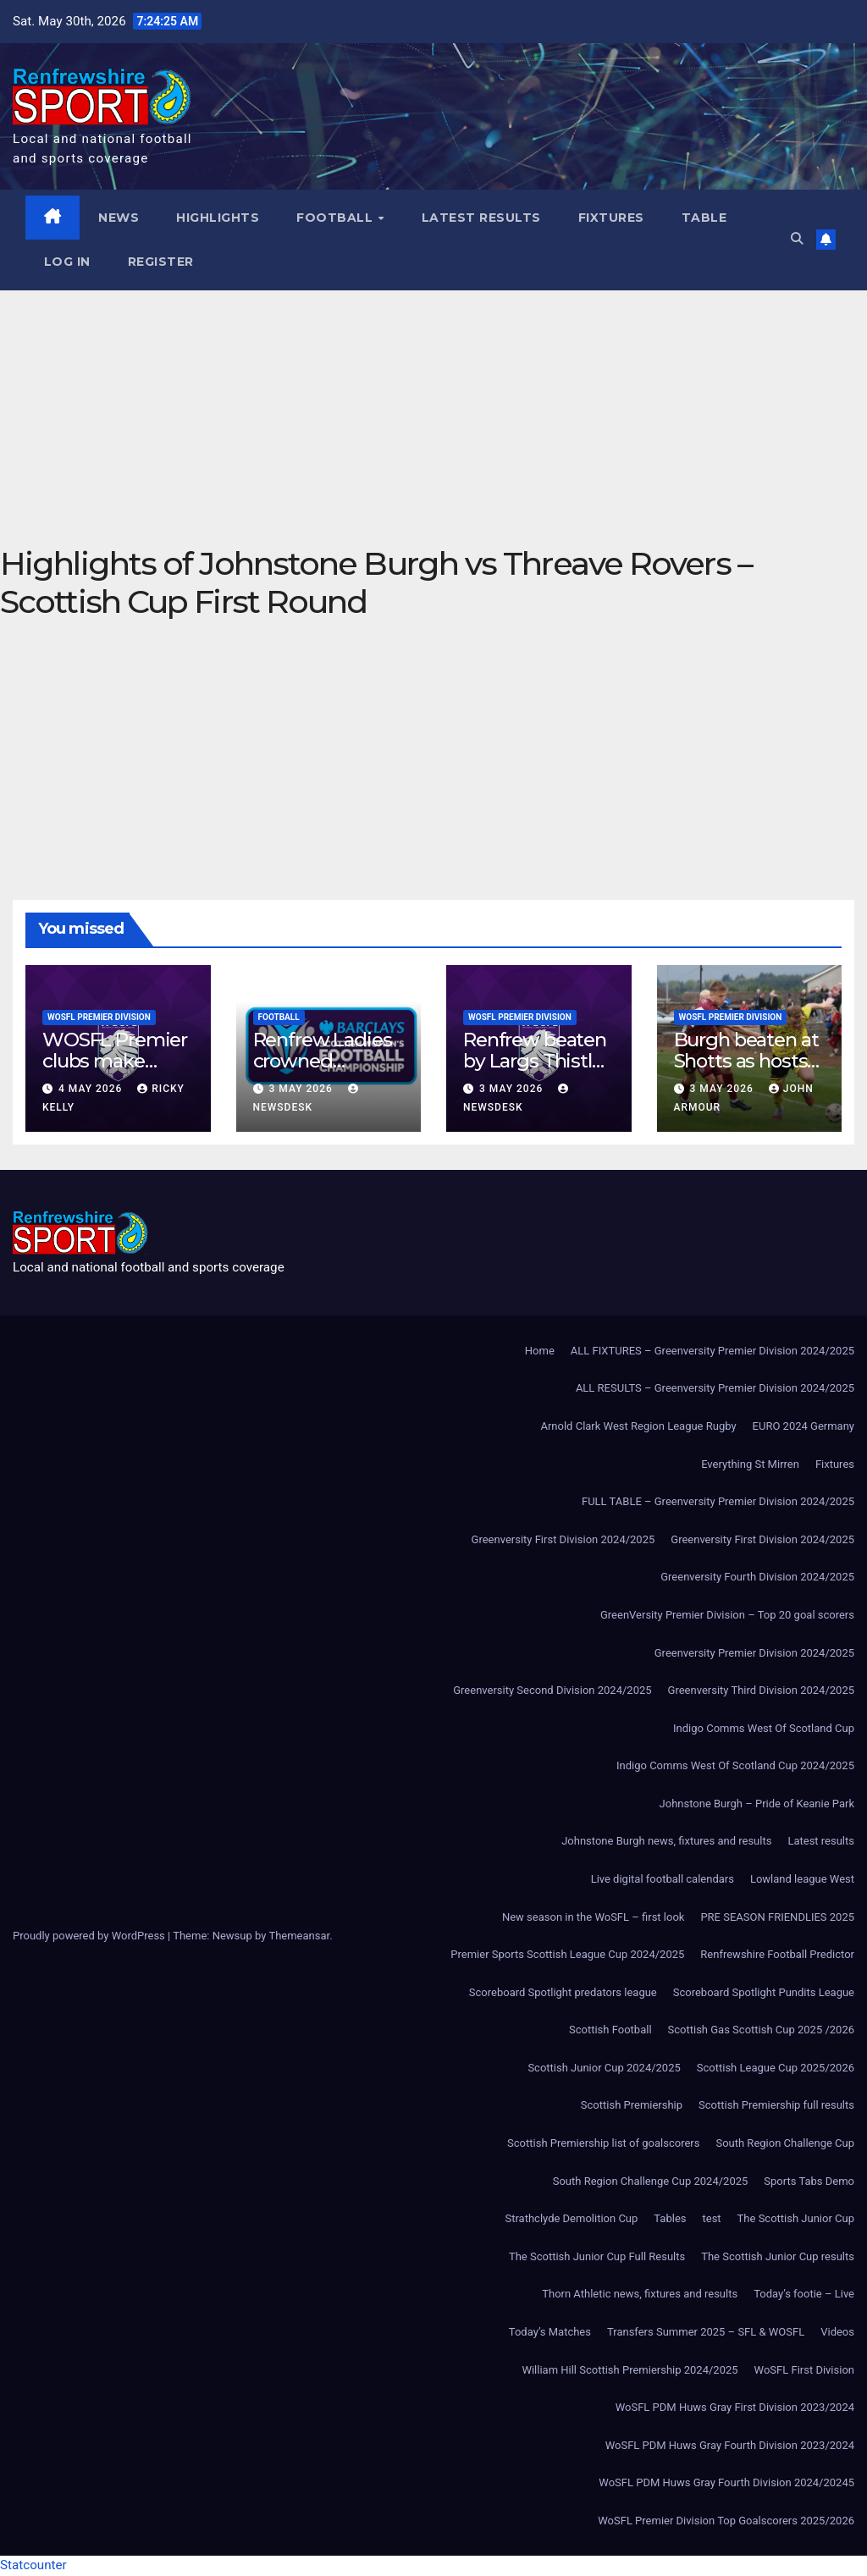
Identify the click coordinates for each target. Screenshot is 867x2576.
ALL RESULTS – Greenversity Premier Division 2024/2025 (715, 1388)
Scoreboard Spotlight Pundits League (763, 1992)
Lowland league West (802, 1879)
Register (161, 261)
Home (540, 1351)
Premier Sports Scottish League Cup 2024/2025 (567, 1955)
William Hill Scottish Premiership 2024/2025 (629, 2370)
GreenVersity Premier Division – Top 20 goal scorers (727, 1615)
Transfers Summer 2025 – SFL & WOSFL (705, 2332)
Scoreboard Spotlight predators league (563, 1992)
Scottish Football (610, 2030)
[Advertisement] (433, 417)
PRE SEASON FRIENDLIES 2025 (777, 1917)
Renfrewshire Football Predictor (777, 1955)
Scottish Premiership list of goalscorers (603, 2143)
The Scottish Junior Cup (795, 2219)
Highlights (218, 217)
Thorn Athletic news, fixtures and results (639, 2294)
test (712, 2219)
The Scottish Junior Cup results (777, 2256)
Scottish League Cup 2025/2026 (775, 2068)
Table (704, 217)
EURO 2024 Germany (803, 1426)
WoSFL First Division (804, 2370)
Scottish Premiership (631, 2105)
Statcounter (33, 2565)
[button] (796, 239)
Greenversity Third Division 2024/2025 (761, 1691)
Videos (837, 2332)
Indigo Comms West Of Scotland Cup (763, 1728)
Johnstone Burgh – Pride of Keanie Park (757, 1803)
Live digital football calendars (662, 1879)
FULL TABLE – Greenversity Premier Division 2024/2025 (718, 1502)
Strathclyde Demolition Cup (571, 2219)
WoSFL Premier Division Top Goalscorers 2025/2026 (726, 2520)
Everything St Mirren (750, 1464)
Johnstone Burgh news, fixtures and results (666, 1841)
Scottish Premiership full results (776, 2105)
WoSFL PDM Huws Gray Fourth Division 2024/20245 (726, 2483)
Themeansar (298, 1935)
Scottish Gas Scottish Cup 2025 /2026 (761, 2030)
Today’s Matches (550, 2332)
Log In (67, 261)
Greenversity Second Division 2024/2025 (552, 1691)
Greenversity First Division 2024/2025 (563, 1539)
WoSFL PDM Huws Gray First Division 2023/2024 (735, 2408)
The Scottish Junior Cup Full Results (597, 2256)
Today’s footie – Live (804, 2294)
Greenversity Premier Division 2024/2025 (754, 1653)
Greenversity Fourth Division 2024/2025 (757, 1577)
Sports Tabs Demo (809, 2181)
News (119, 217)
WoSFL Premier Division (99, 1018)
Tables (670, 2219)
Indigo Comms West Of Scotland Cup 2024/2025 (735, 1766)
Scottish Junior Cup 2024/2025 (603, 2068)
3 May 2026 (301, 1089)
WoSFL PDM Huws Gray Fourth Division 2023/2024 (729, 2445)
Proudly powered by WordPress (90, 1935)
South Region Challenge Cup (784, 2143)
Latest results (481, 217)
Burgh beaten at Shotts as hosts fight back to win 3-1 (749, 1072)
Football (337, 217)
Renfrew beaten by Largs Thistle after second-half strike (538, 1072)
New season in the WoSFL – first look (593, 1917)
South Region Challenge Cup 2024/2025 (650, 2181)
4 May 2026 (91, 1089)
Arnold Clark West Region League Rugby (638, 1426)
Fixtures (611, 217)
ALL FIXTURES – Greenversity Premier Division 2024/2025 (712, 1351)
